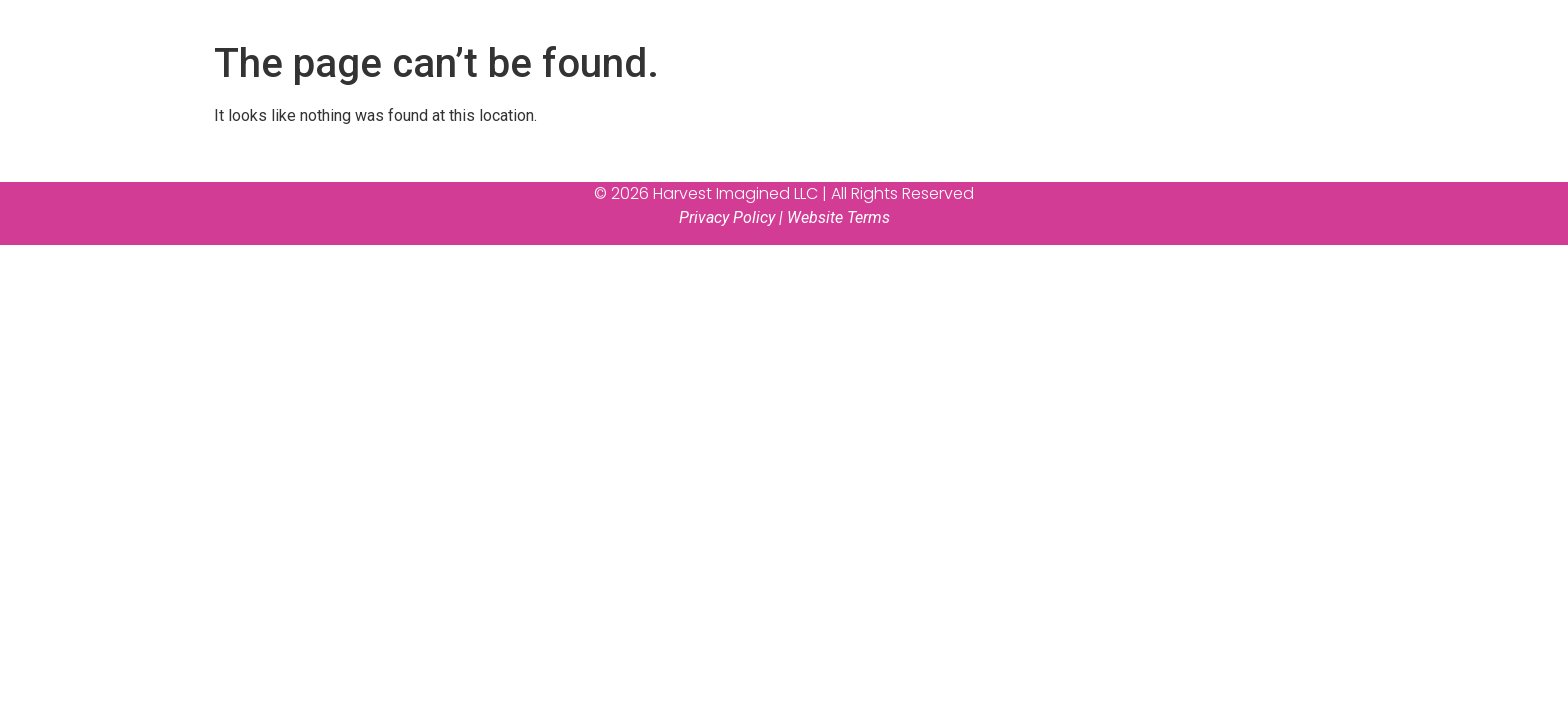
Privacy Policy (727, 217)
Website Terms (838, 217)
